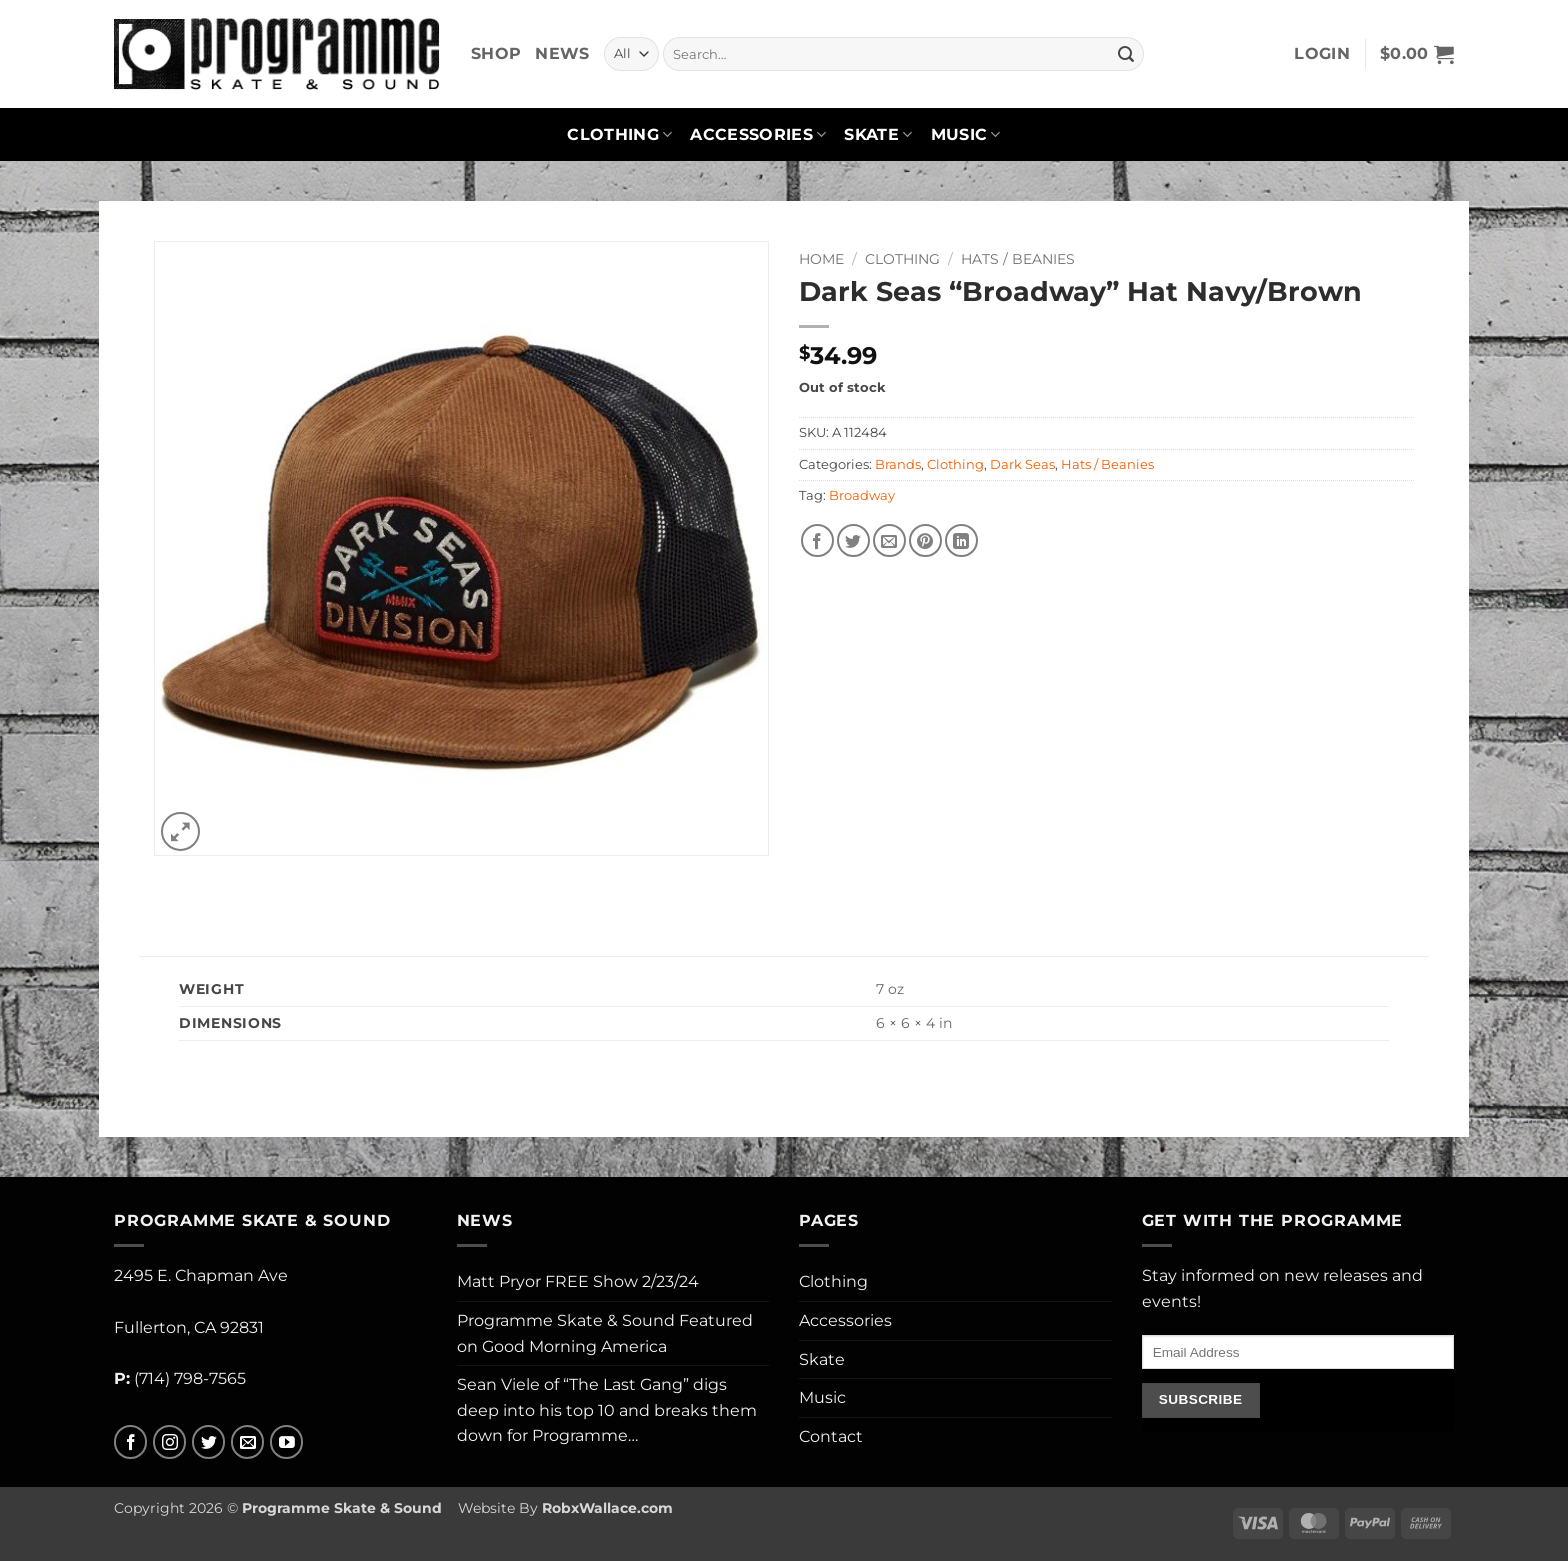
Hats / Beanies (1018, 259)
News (562, 53)
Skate (878, 135)
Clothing (619, 135)
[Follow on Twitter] (208, 1442)
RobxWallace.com (607, 1508)
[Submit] (1126, 54)
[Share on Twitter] (853, 540)
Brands (898, 464)
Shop (496, 53)
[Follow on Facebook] (130, 1442)
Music (966, 135)
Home (821, 259)
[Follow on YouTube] (286, 1442)
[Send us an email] (247, 1442)
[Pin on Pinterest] (925, 540)
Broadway (862, 495)
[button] (1322, 54)
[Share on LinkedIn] (961, 540)
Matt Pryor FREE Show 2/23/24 (578, 1281)
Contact (831, 1436)
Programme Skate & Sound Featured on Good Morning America (605, 1333)
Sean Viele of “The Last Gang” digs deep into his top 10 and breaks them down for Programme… (607, 1410)
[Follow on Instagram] (169, 1442)
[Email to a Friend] (889, 540)
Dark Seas (1022, 464)
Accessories (758, 135)
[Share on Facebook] (817, 540)
